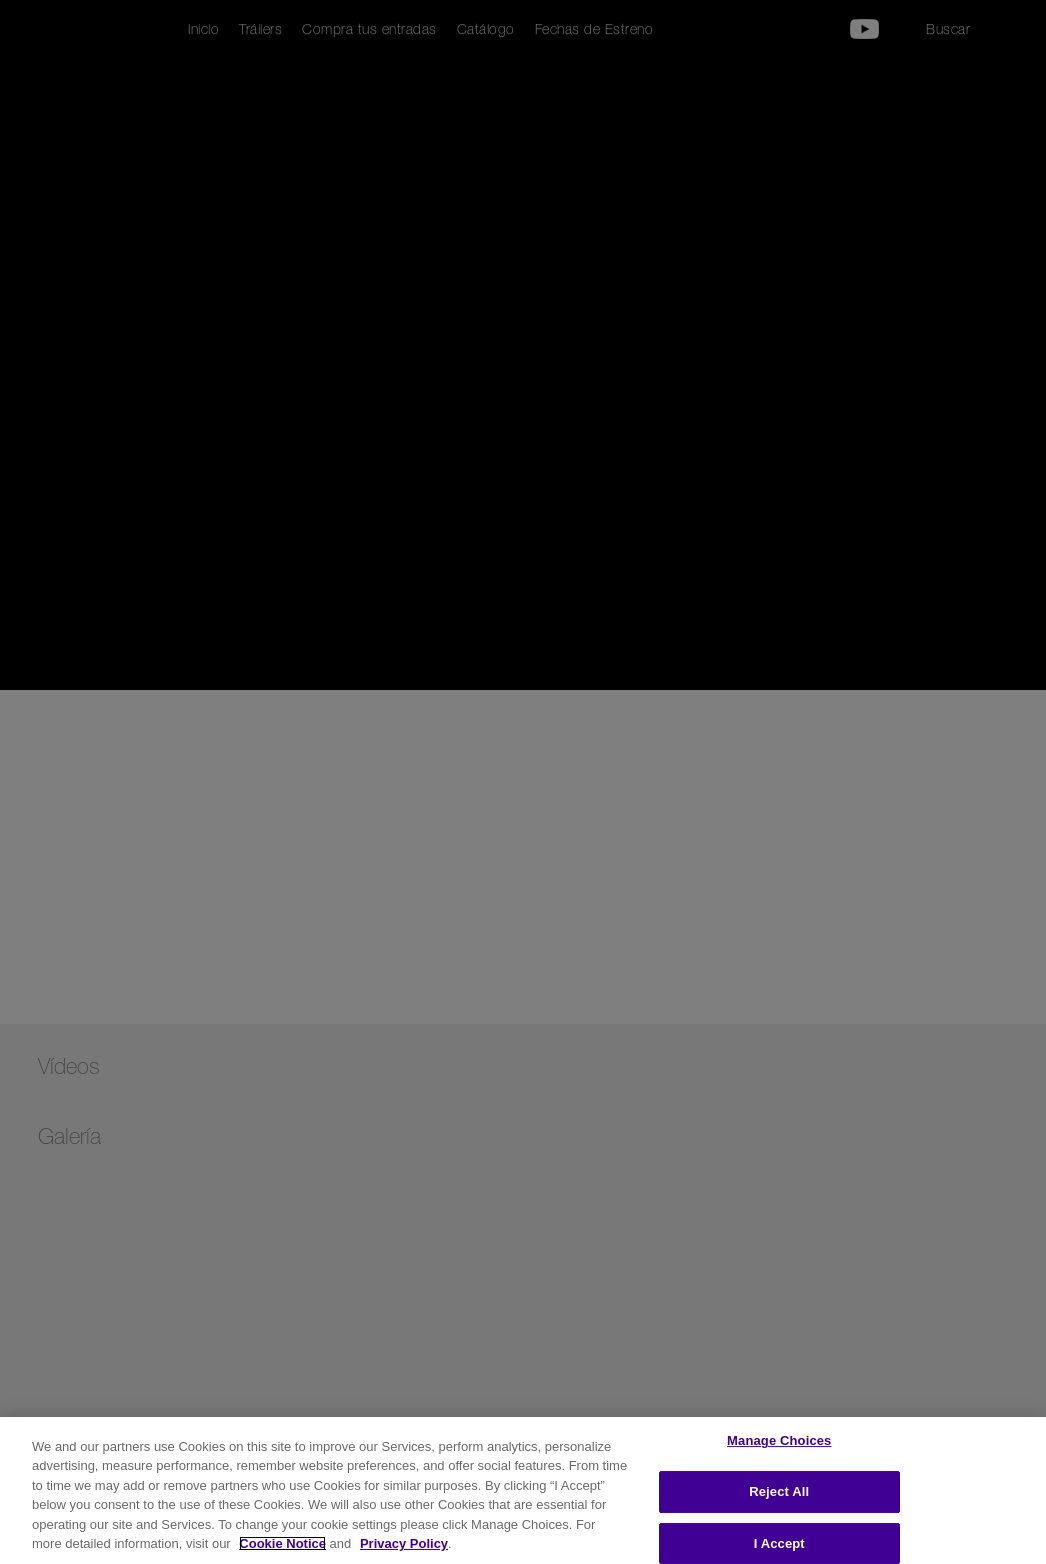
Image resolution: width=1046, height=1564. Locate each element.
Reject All (779, 1491)
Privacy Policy (404, 1543)
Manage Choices (779, 1441)
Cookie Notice (282, 1543)
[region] (523, 1490)
